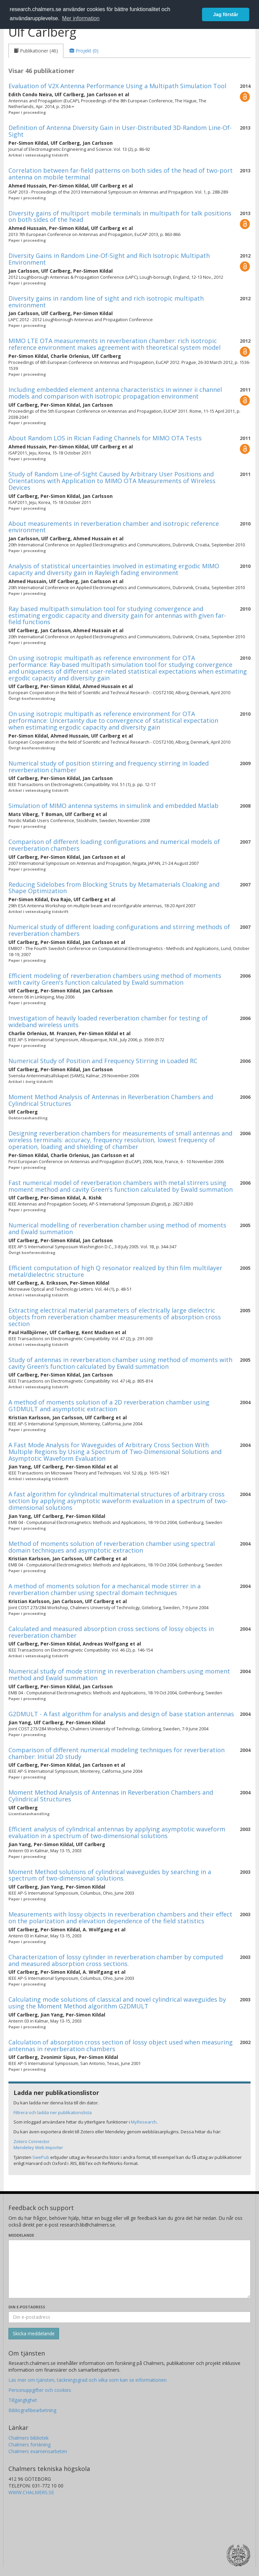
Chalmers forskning (29, 2444)
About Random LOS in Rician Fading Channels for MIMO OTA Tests (105, 438)
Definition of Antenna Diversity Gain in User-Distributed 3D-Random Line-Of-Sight (120, 131)
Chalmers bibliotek (28, 2438)
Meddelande (21, 2235)
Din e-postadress (26, 2306)
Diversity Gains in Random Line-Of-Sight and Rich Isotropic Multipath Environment (109, 258)
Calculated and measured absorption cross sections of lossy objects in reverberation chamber (111, 1632)
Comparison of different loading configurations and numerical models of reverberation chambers (114, 845)
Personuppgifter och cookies (39, 2390)
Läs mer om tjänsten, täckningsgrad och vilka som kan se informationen (87, 2380)
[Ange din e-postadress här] (129, 2317)
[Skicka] (33, 2333)
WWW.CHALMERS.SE (31, 2492)
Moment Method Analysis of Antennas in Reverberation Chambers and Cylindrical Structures (110, 1100)
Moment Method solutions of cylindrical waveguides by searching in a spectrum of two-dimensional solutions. (109, 1875)
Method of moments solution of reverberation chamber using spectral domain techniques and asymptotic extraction (111, 1546)
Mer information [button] (80, 18)
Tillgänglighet (22, 2400)
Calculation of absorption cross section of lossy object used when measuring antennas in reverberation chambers (120, 2045)
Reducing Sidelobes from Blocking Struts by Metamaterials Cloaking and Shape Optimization (114, 887)
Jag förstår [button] (225, 14)
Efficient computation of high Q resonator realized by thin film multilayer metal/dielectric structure (115, 1271)
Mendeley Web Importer (38, 2147)
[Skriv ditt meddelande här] (129, 2269)
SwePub (40, 2157)
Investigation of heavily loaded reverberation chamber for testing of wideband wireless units (108, 1021)
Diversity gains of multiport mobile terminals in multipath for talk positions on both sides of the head (119, 216)
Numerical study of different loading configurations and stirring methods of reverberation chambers (119, 930)
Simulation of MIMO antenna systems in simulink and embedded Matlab (113, 806)
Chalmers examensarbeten (37, 2451)
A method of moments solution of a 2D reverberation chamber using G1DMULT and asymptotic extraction (108, 1405)
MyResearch (143, 2122)
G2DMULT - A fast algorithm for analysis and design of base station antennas (121, 1714)
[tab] (35, 51)
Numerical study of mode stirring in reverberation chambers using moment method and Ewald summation (119, 1674)
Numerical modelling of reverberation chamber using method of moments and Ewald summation (117, 1228)
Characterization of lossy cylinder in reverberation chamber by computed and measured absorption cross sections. (115, 1960)
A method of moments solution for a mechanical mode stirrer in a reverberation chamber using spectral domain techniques (104, 1589)
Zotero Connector (31, 2141)
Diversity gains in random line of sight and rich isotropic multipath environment (106, 301)
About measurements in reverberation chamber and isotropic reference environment (113, 526)
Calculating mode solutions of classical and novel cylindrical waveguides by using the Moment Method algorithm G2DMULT (117, 2002)
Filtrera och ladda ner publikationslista (52, 2112)
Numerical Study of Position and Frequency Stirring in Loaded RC (102, 1061)
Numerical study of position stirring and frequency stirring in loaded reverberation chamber (108, 766)
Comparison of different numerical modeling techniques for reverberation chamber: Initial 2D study (116, 1753)
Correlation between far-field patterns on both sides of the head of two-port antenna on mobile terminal (120, 173)
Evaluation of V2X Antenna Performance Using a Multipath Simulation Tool (117, 86)
